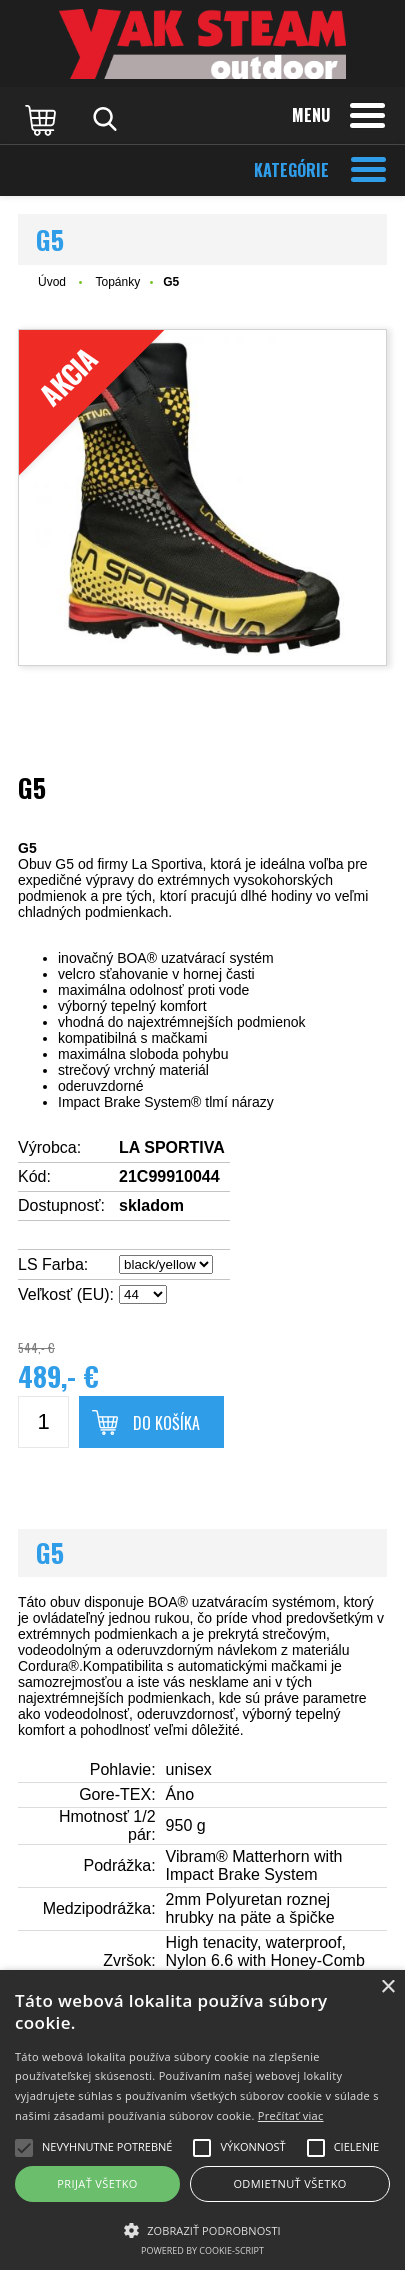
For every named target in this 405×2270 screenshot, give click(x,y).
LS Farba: (53, 1264)
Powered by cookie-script (202, 2250)
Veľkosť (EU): (66, 1294)
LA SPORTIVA (172, 1147)
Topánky (117, 282)
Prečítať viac (291, 2115)
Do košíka (166, 1423)
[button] (202, 2229)
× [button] (387, 1987)
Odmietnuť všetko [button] (289, 2183)
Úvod (52, 282)
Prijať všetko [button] (97, 2183)
